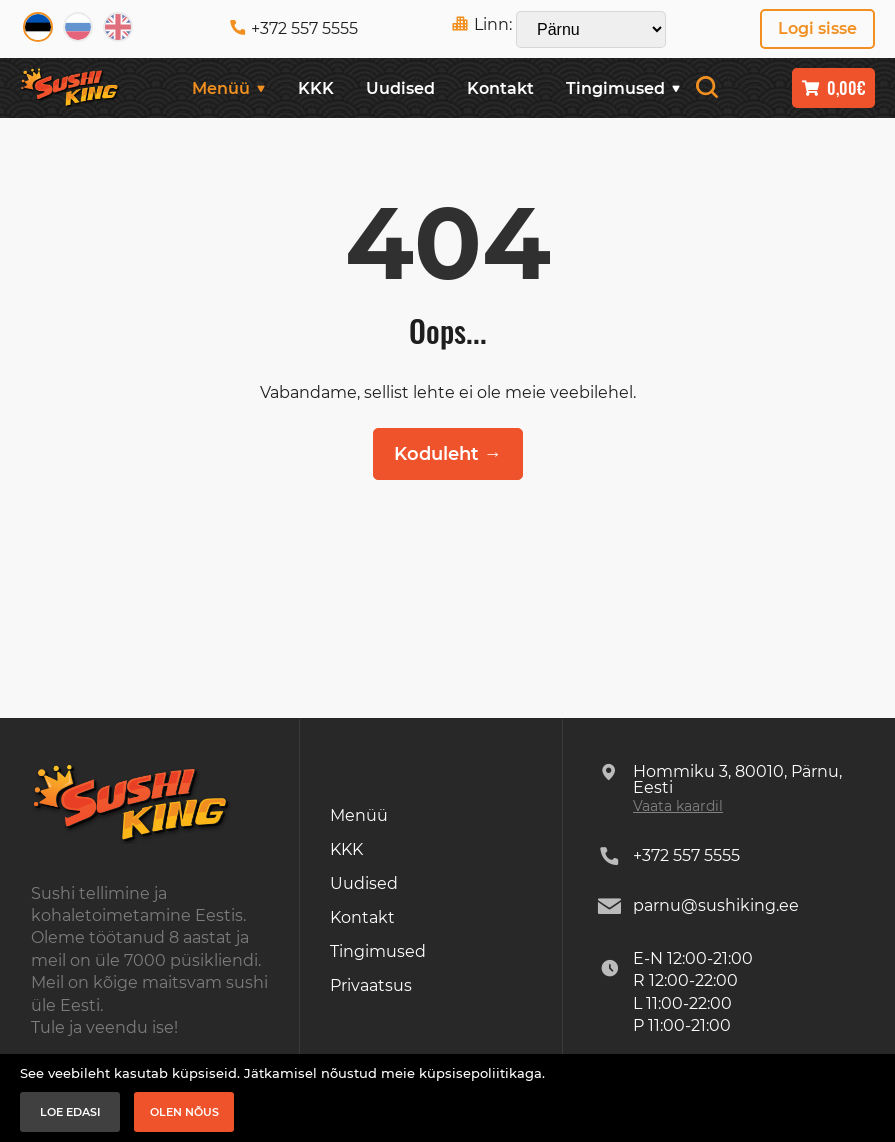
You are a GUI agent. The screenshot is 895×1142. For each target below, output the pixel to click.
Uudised (400, 88)
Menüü (229, 88)
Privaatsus (371, 985)
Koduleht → (448, 454)
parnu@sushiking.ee (716, 905)
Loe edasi (70, 1112)
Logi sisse (817, 28)
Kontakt (500, 88)
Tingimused (623, 88)
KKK (316, 88)
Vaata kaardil (678, 806)
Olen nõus (184, 1112)
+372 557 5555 (294, 28)
